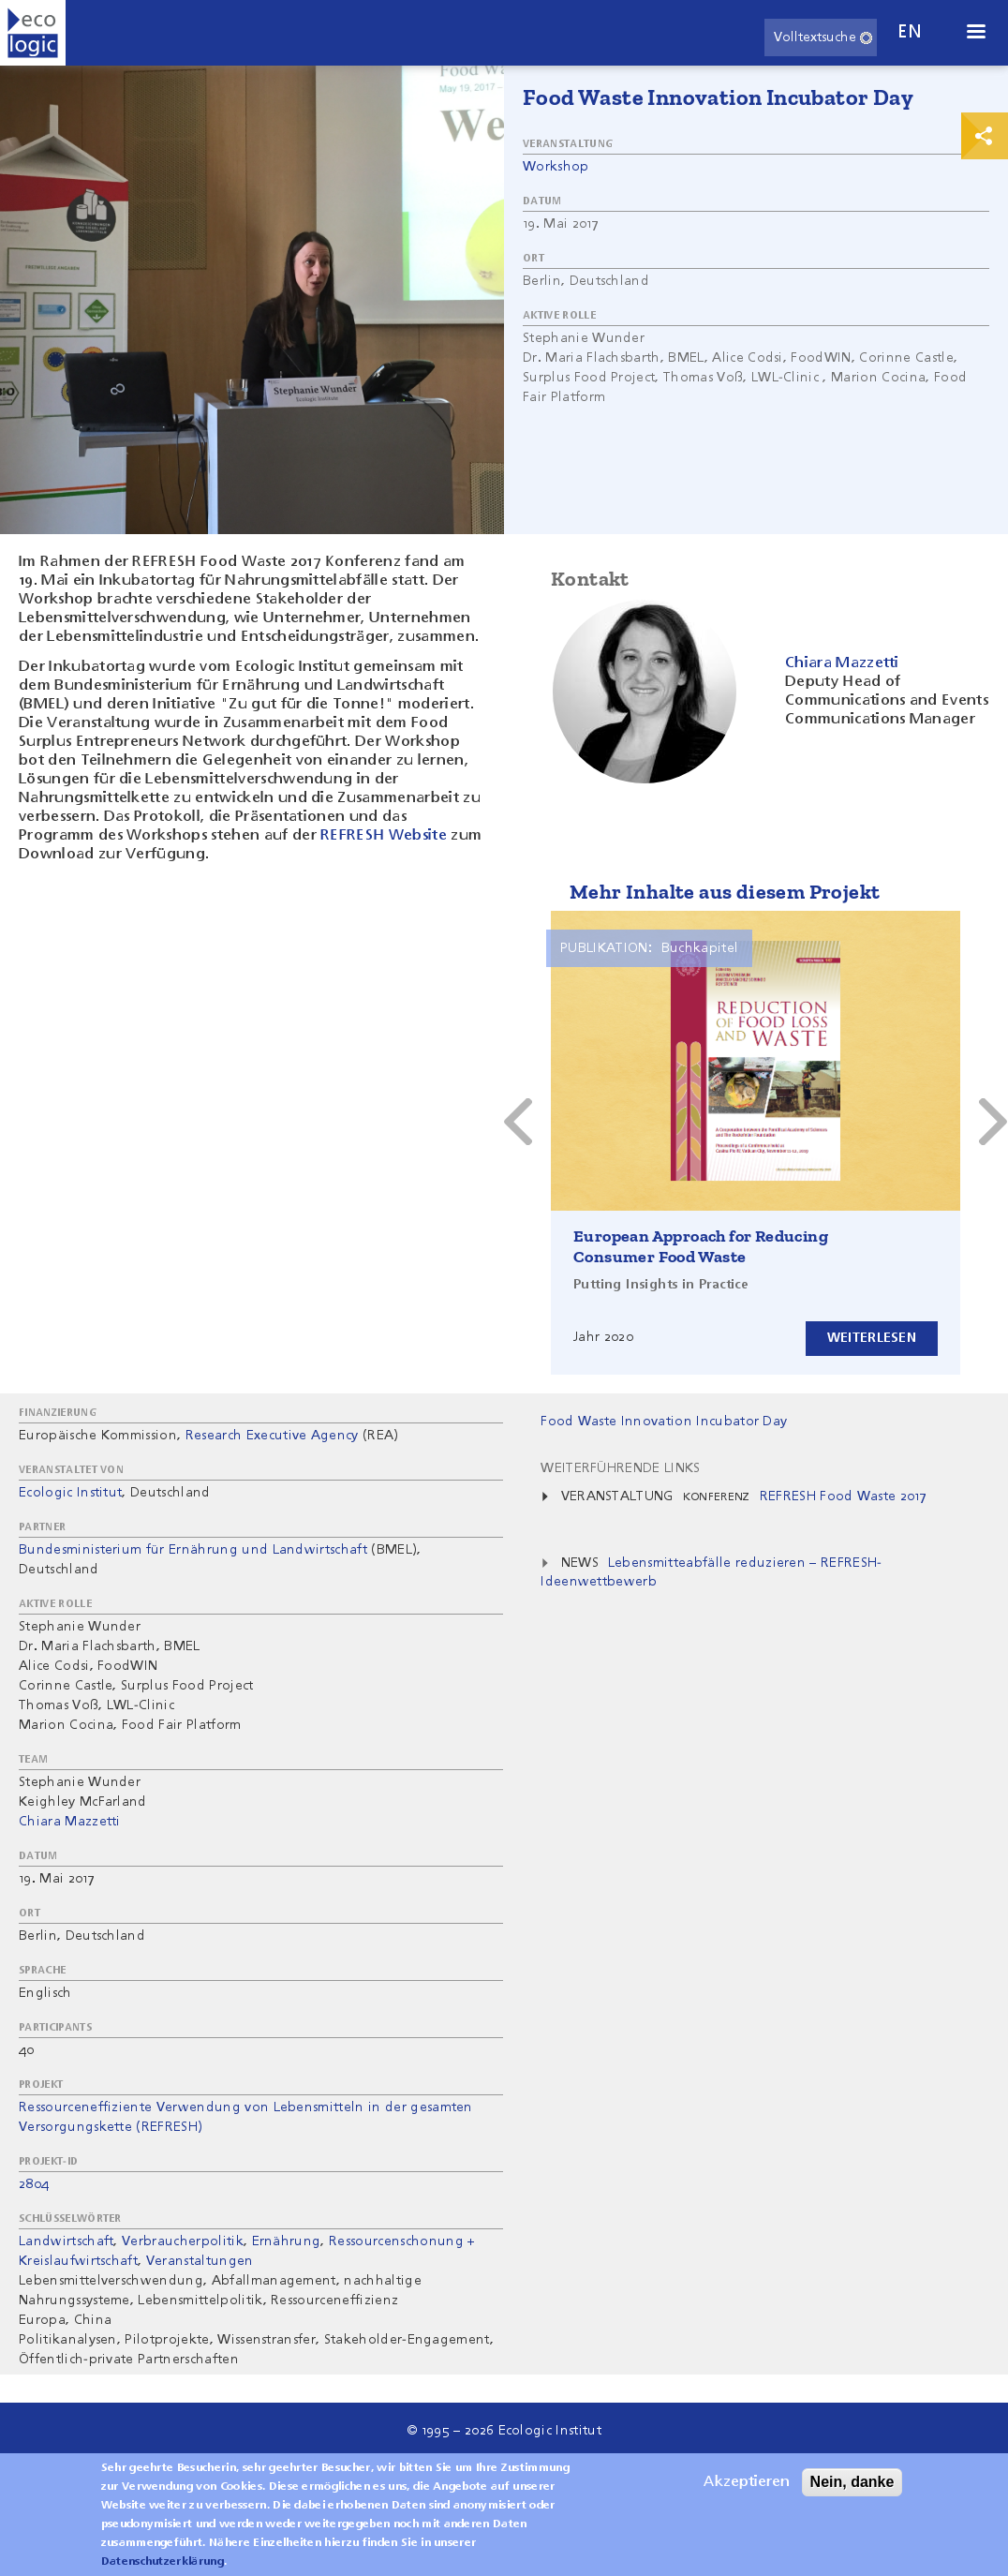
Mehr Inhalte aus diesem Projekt (725, 891)
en (909, 32)
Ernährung (286, 2241)
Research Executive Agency (272, 1435)
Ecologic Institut (70, 1492)
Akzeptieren (747, 2482)
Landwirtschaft (66, 2241)
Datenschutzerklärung (162, 2562)
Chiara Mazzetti (70, 1821)
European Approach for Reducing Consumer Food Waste (700, 1246)
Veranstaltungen (200, 2261)
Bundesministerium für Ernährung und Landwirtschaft (193, 1549)
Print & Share (984, 135)
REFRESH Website (383, 835)
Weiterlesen (871, 1338)
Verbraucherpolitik (183, 2241)
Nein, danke (852, 2482)
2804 (34, 2184)
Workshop (556, 166)
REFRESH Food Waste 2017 (843, 1496)
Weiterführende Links (620, 1468)
